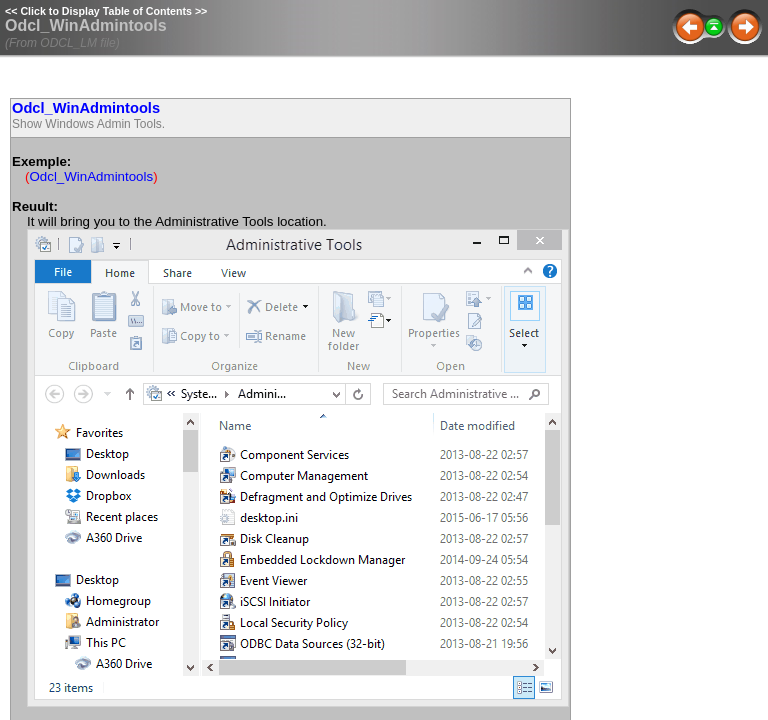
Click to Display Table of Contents (106, 11)
